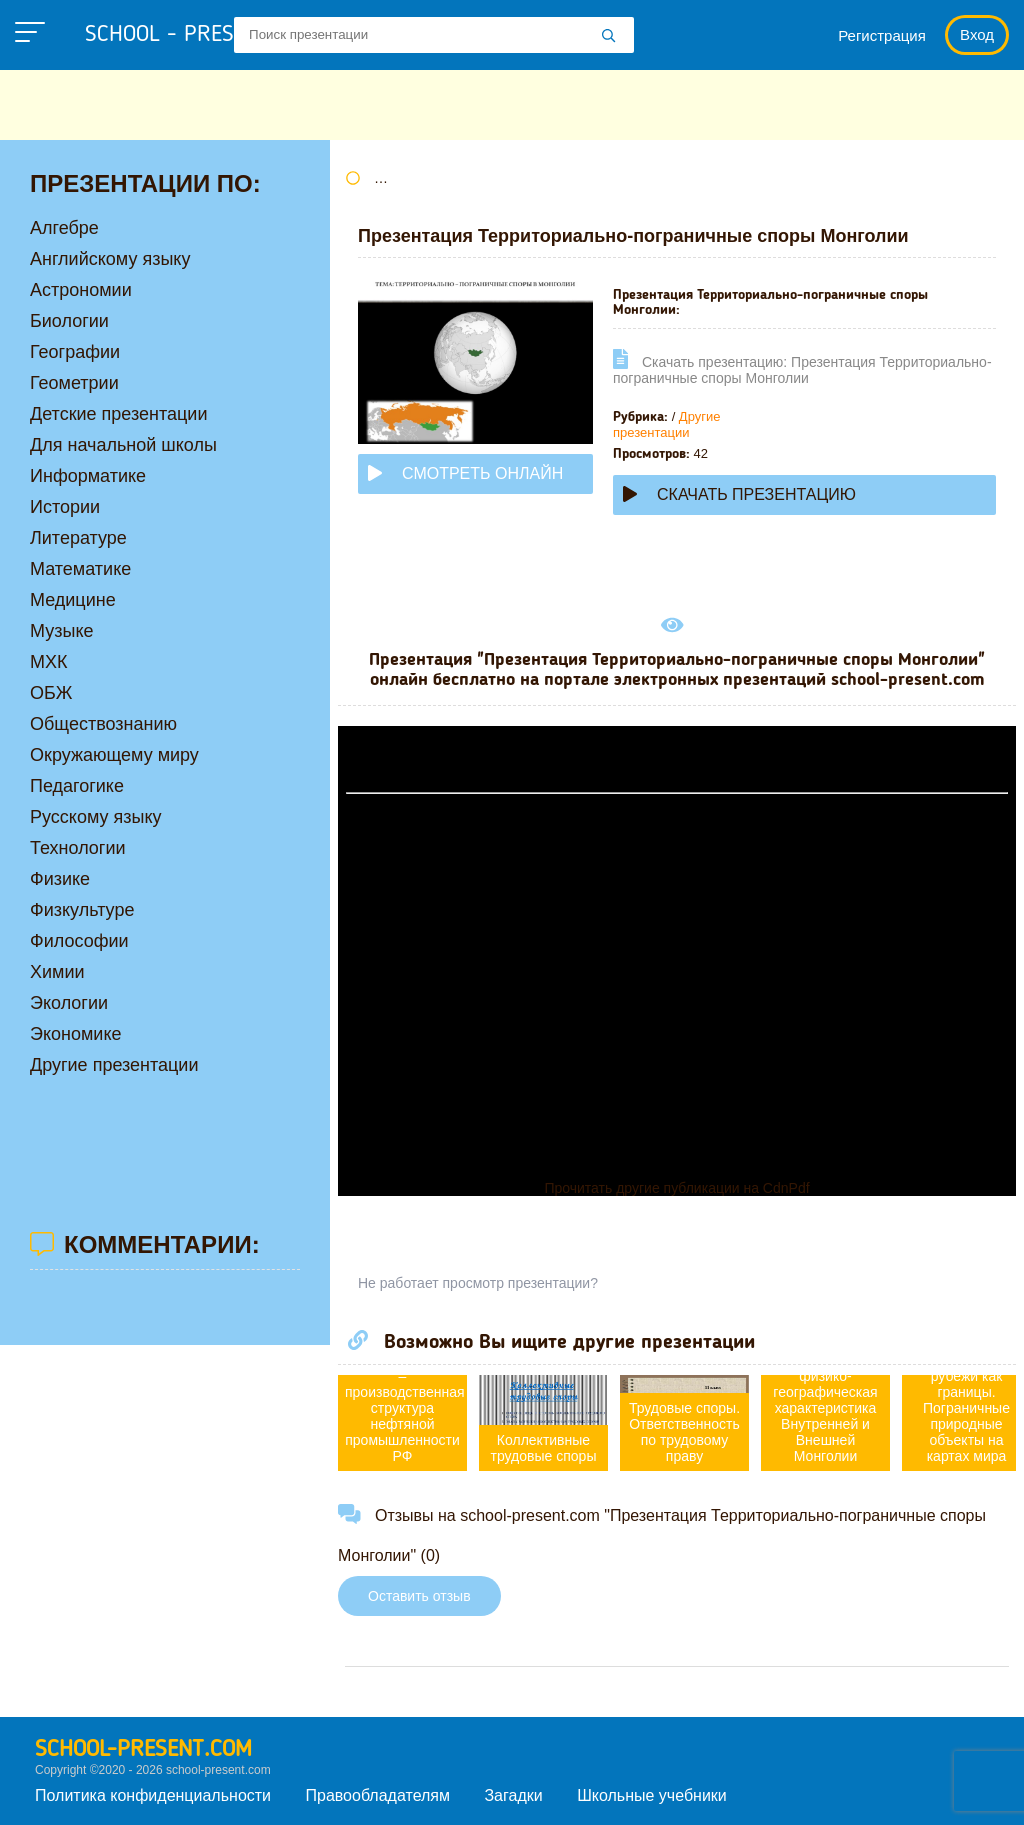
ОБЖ (51, 693)
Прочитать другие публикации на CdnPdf (676, 1188)
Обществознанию (103, 724)
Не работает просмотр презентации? (478, 1283)
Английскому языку (110, 259)
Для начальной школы (123, 445)
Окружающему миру (114, 755)
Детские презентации (118, 414)
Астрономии (81, 290)
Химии (57, 972)
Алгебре (64, 228)
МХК (49, 662)
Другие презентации (666, 424)
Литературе (78, 538)
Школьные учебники (652, 1795)
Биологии (69, 321)
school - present (195, 35)
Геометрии (74, 383)
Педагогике (77, 786)
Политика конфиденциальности (153, 1795)
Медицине (73, 600)
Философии (79, 941)
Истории (65, 507)
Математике (80, 569)
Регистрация (882, 35)
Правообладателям (378, 1795)
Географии (75, 352)
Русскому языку (95, 817)
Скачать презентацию (739, 494)
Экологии (69, 1003)
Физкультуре (82, 910)
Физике (60, 879)
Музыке (61, 631)
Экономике (76, 1034)
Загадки (513, 1795)
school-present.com (143, 1750)
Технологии (78, 848)
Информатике (88, 476)
